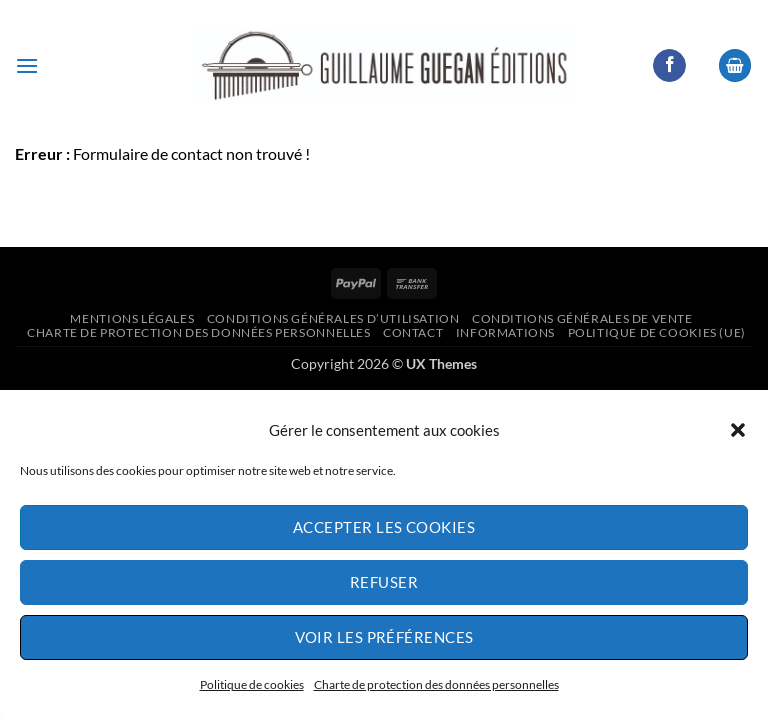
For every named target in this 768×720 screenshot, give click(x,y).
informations (505, 332)
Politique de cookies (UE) (657, 332)
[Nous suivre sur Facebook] (669, 66)
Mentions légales (132, 318)
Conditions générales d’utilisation (333, 318)
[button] (738, 430)
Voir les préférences (384, 637)
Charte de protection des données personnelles (436, 684)
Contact (413, 332)
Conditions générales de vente (582, 318)
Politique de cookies (252, 684)
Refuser (384, 582)
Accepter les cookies (384, 527)
